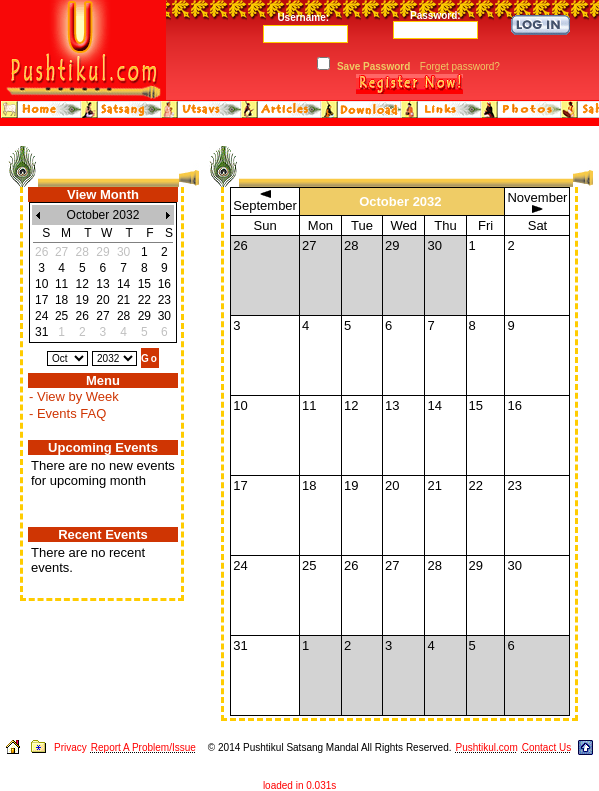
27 (102, 316)
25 (61, 316)
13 (102, 284)
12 (82, 284)
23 (164, 300)
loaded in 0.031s (299, 785)
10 (41, 284)
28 (123, 316)
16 (164, 284)
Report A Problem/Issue (143, 747)
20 (102, 300)
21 (123, 300)
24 (41, 316)
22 (144, 300)
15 (144, 284)
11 (61, 284)
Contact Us (546, 747)
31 (41, 332)
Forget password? (460, 66)
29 (144, 316)
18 (61, 300)
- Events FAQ (67, 413)
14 (123, 284)
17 (41, 300)
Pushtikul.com (486, 747)
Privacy (70, 747)
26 (82, 316)
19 (82, 300)
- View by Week (74, 396)
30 (164, 316)
